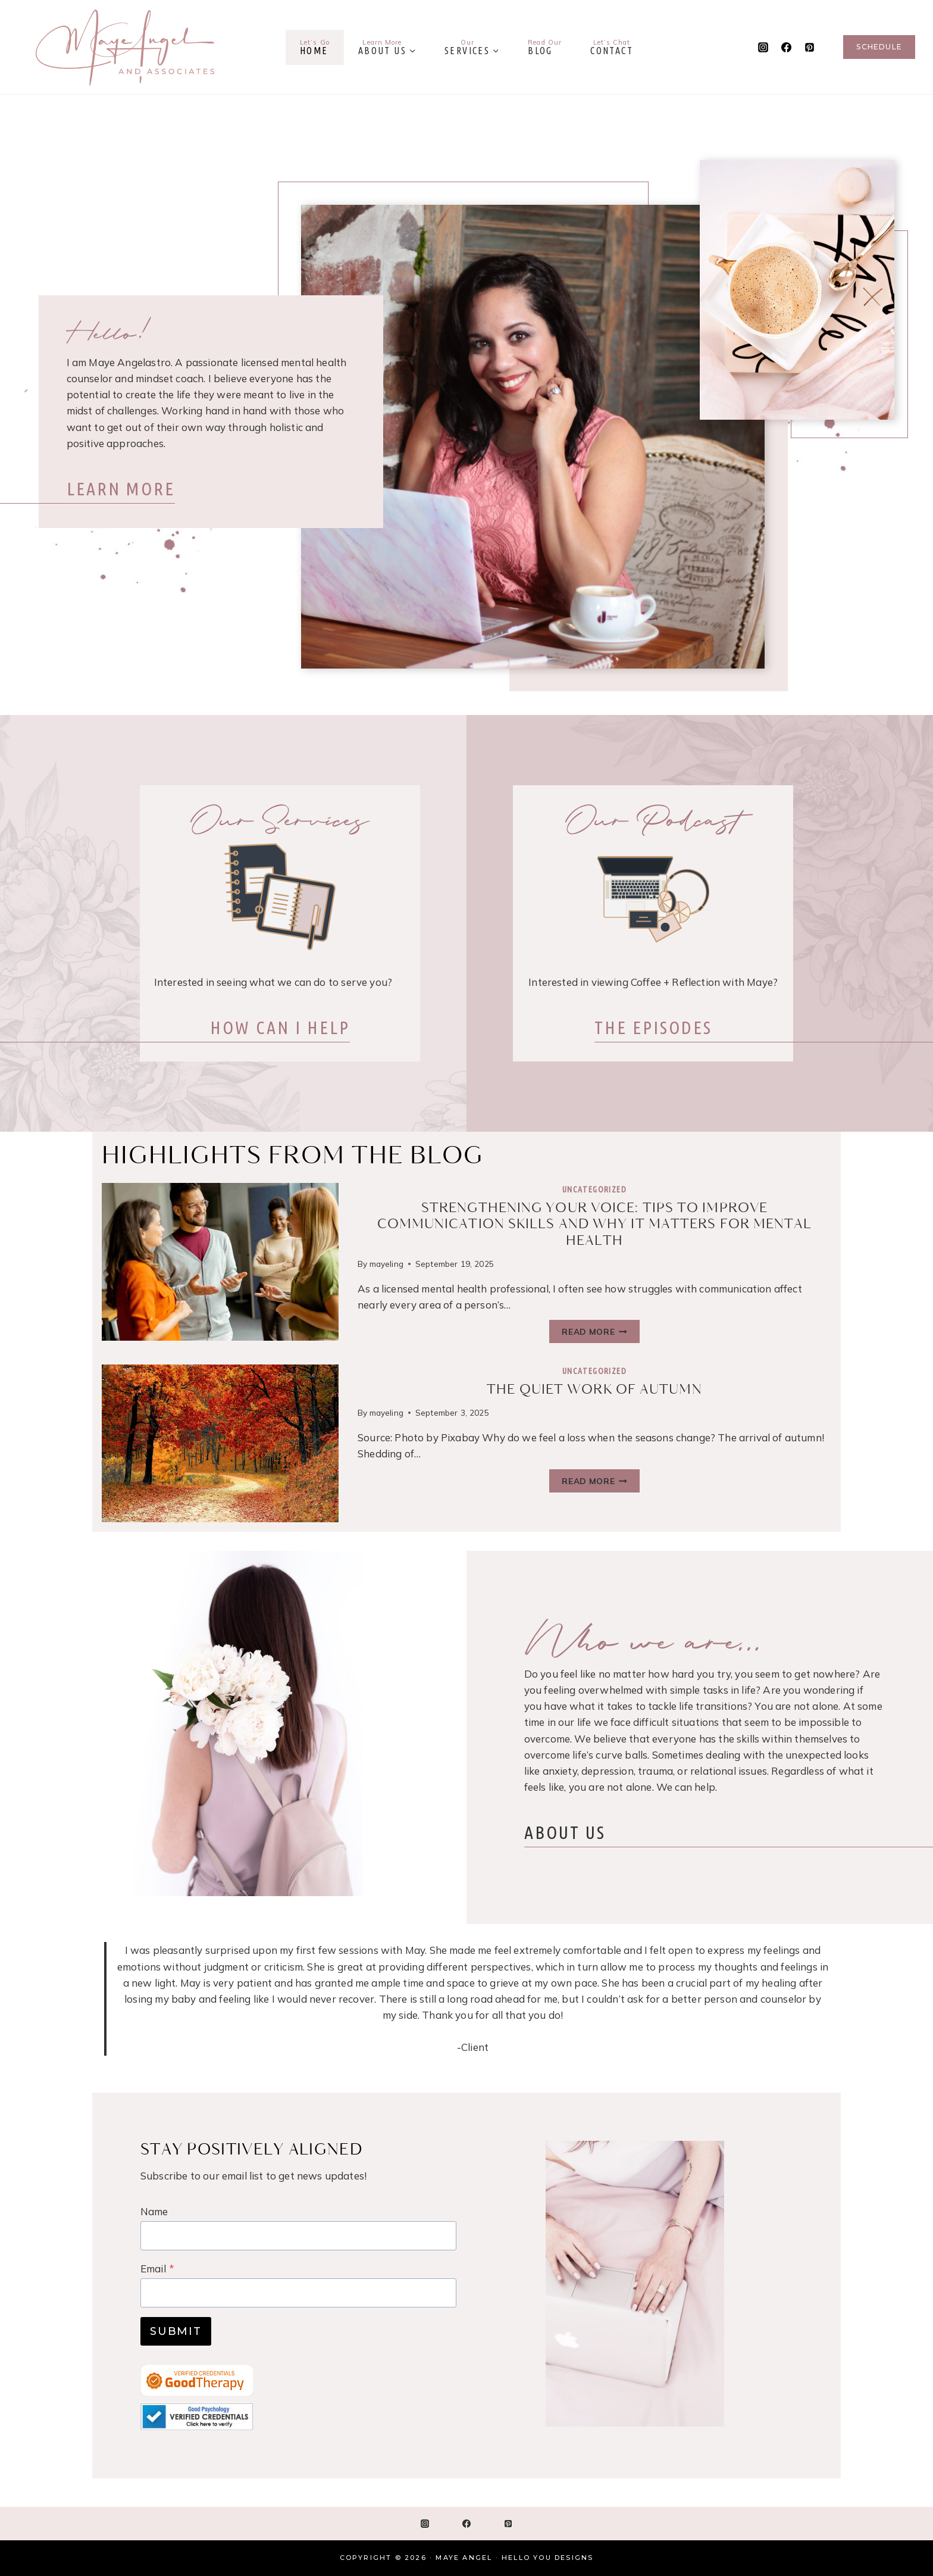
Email (157, 2268)
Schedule (879, 46)
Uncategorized (594, 1189)
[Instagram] (763, 47)
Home (315, 47)
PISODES (653, 1027)
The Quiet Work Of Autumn (594, 1389)
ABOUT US (573, 1839)
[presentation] (220, 1262)
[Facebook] (786, 47)
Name (154, 2211)
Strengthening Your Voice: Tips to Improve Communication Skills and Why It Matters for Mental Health (594, 1225)
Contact (611, 47)
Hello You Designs (547, 2557)
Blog (545, 47)
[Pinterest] (809, 47)
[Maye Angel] (125, 47)
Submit (176, 2331)
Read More (594, 1332)
